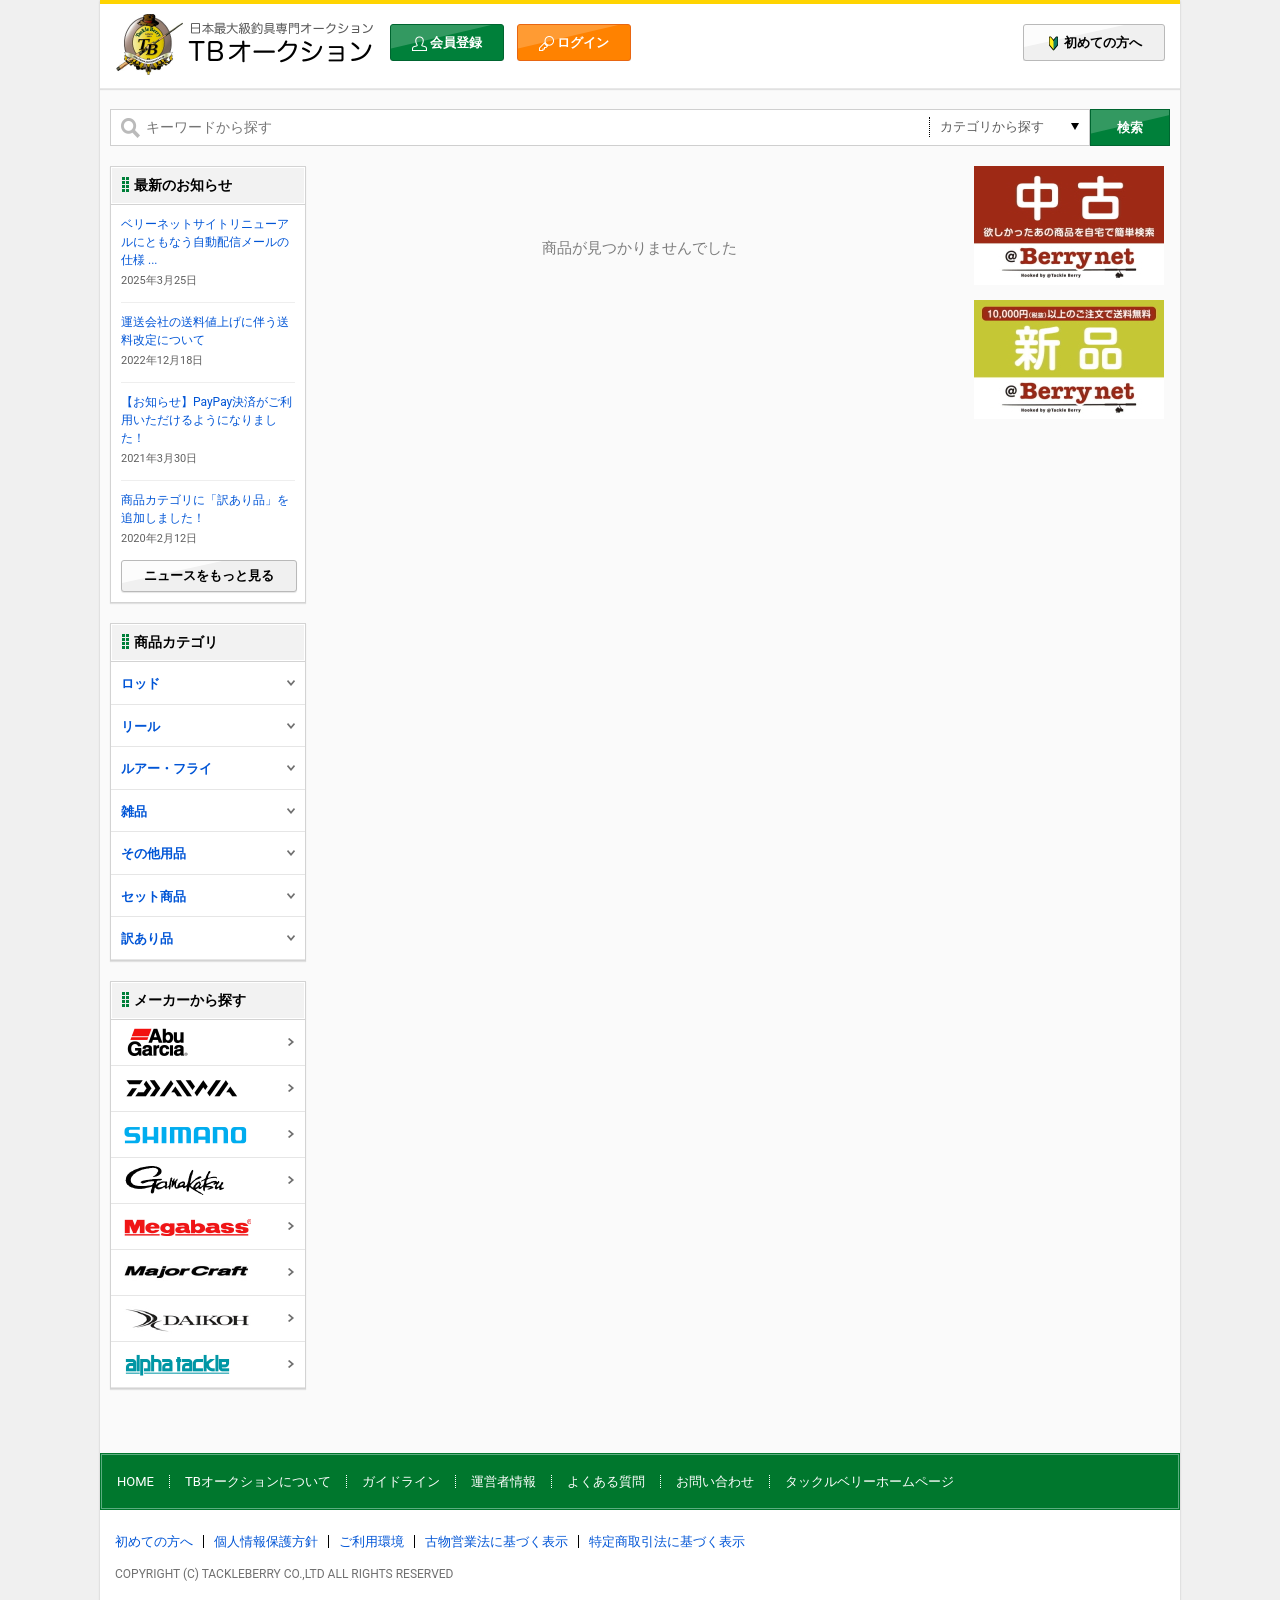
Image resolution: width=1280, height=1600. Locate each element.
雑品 (208, 811)
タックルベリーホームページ (869, 1481)
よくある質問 (606, 1481)
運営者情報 (503, 1481)
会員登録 (447, 43)
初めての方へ (1094, 43)
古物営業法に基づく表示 (496, 1541)
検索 (1130, 127)
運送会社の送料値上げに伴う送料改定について (205, 331)
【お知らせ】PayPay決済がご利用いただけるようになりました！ (206, 420)
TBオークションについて (258, 1481)
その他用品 (208, 853)
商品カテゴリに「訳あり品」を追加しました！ (205, 509)
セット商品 (208, 896)
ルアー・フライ (208, 768)
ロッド (208, 683)
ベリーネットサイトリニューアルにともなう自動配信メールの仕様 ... (205, 242)
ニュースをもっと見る (209, 575)
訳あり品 (208, 938)
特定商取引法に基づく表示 (667, 1541)
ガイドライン (401, 1481)
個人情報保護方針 (266, 1541)
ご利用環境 (371, 1541)
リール (208, 726)
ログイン (574, 43)
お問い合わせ (715, 1481)
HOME (135, 1481)
